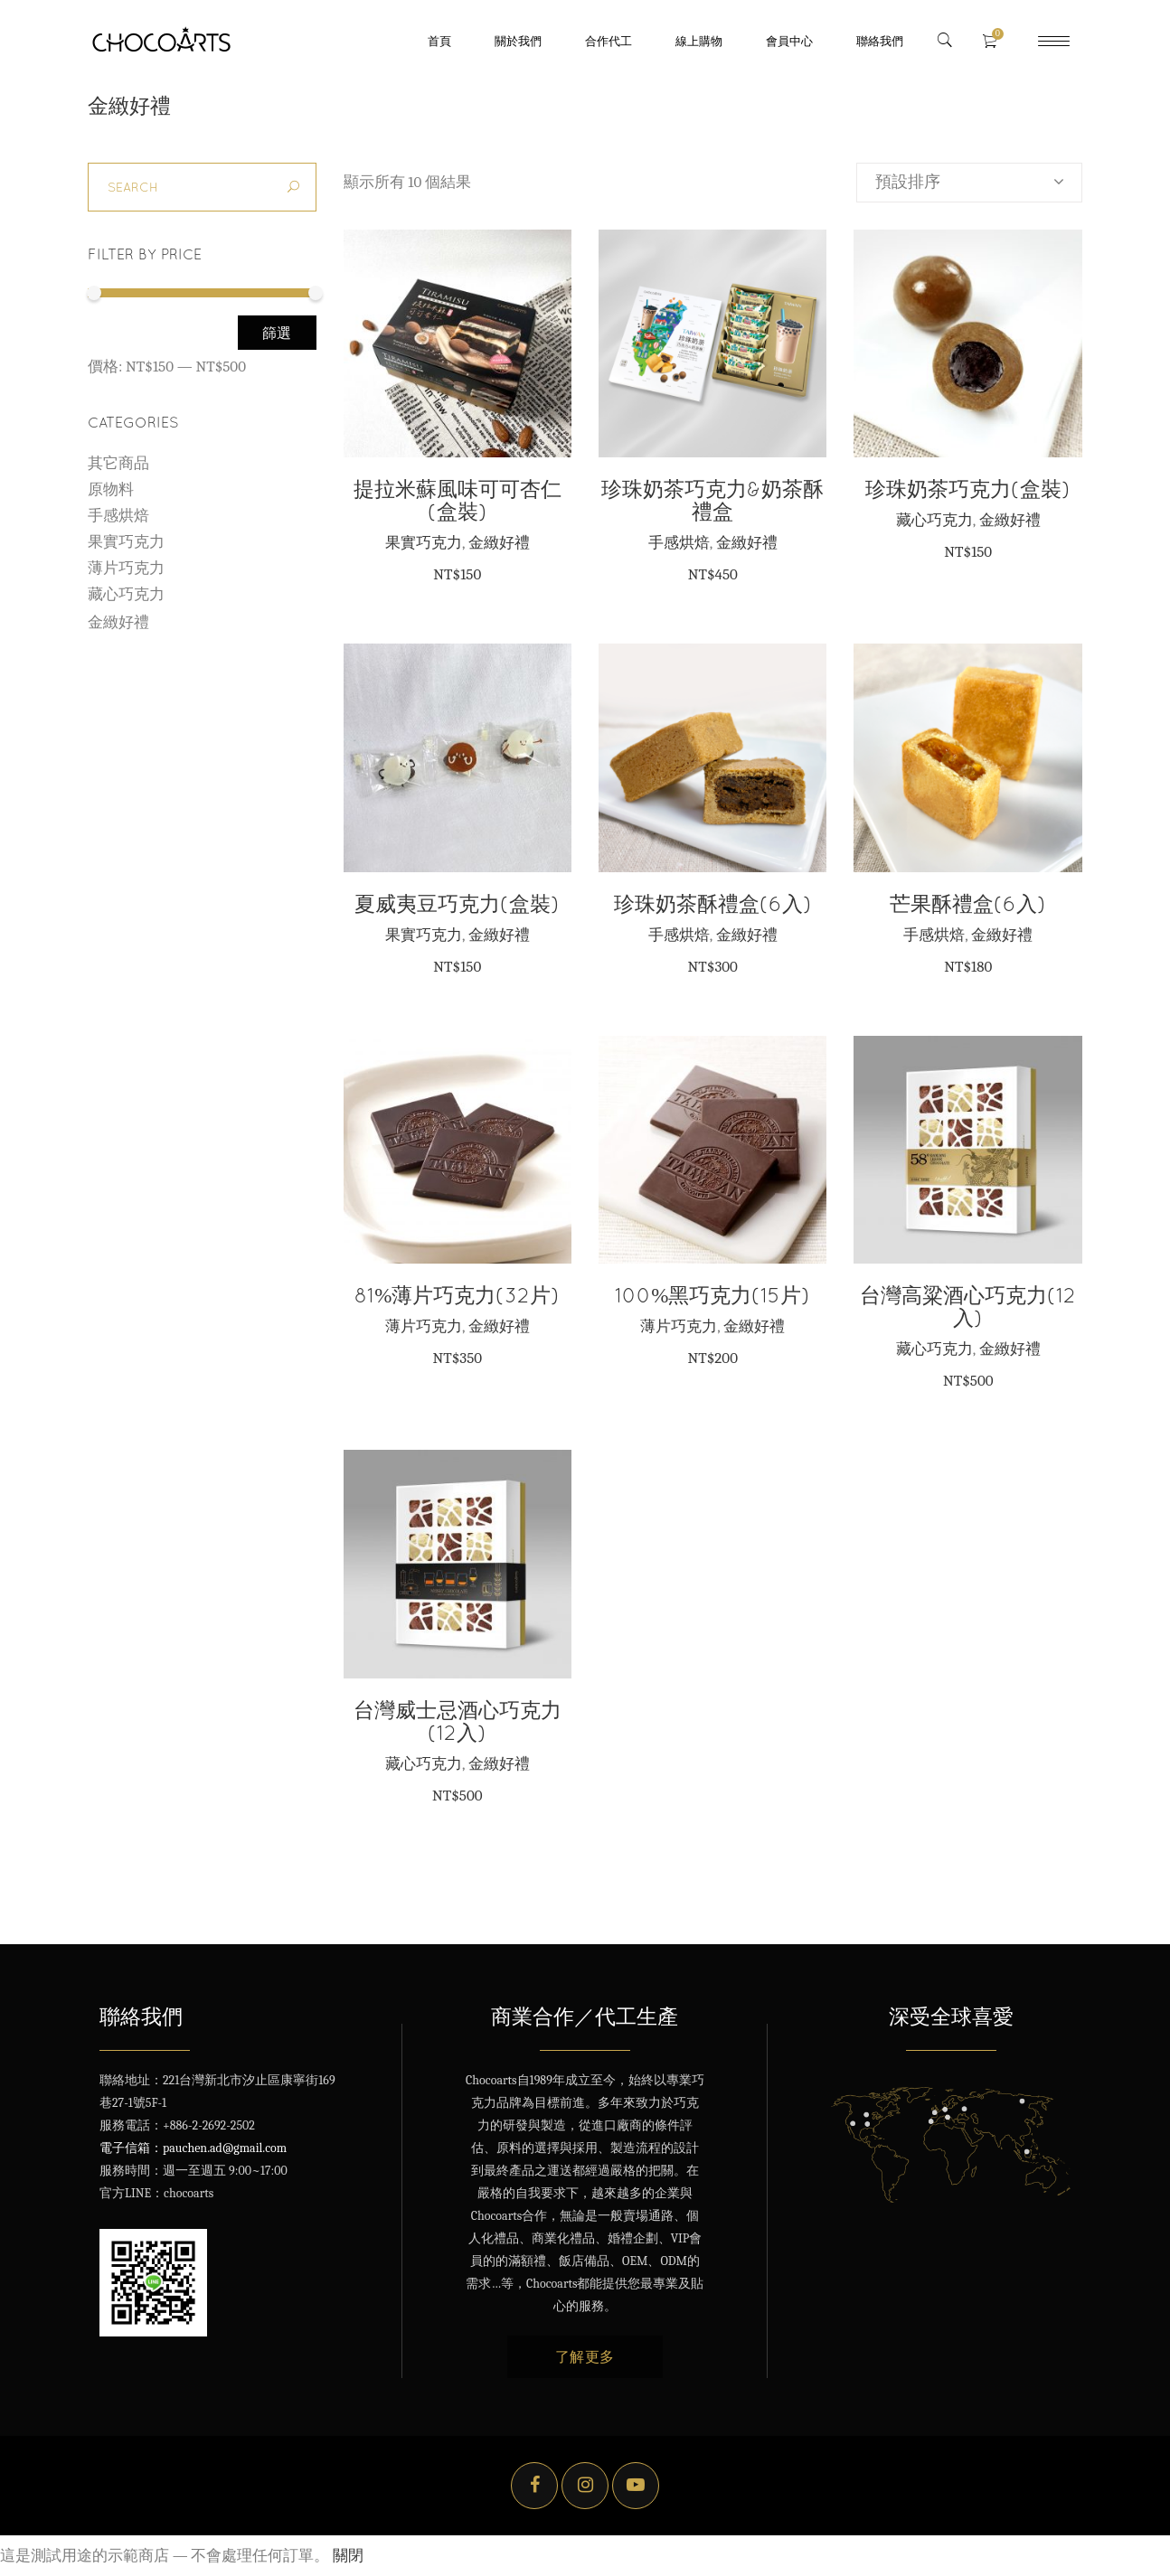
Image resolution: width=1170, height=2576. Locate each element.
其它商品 (118, 463)
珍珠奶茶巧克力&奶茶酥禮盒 (712, 499)
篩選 (277, 332)
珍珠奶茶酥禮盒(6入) (713, 903)
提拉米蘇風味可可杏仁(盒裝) (457, 499)
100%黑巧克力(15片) (712, 1295)
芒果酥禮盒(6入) (968, 903)
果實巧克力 (423, 542)
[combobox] (969, 182)
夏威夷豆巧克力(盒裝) (457, 903)
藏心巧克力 (934, 520)
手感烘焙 (679, 542)
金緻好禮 (499, 542)
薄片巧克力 (423, 1326)
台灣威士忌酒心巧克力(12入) (457, 1720)
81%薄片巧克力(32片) (457, 1295)
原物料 (111, 489)
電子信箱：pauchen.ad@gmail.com (193, 2148)
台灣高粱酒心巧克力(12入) (968, 1306)
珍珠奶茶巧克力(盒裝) (968, 488)
